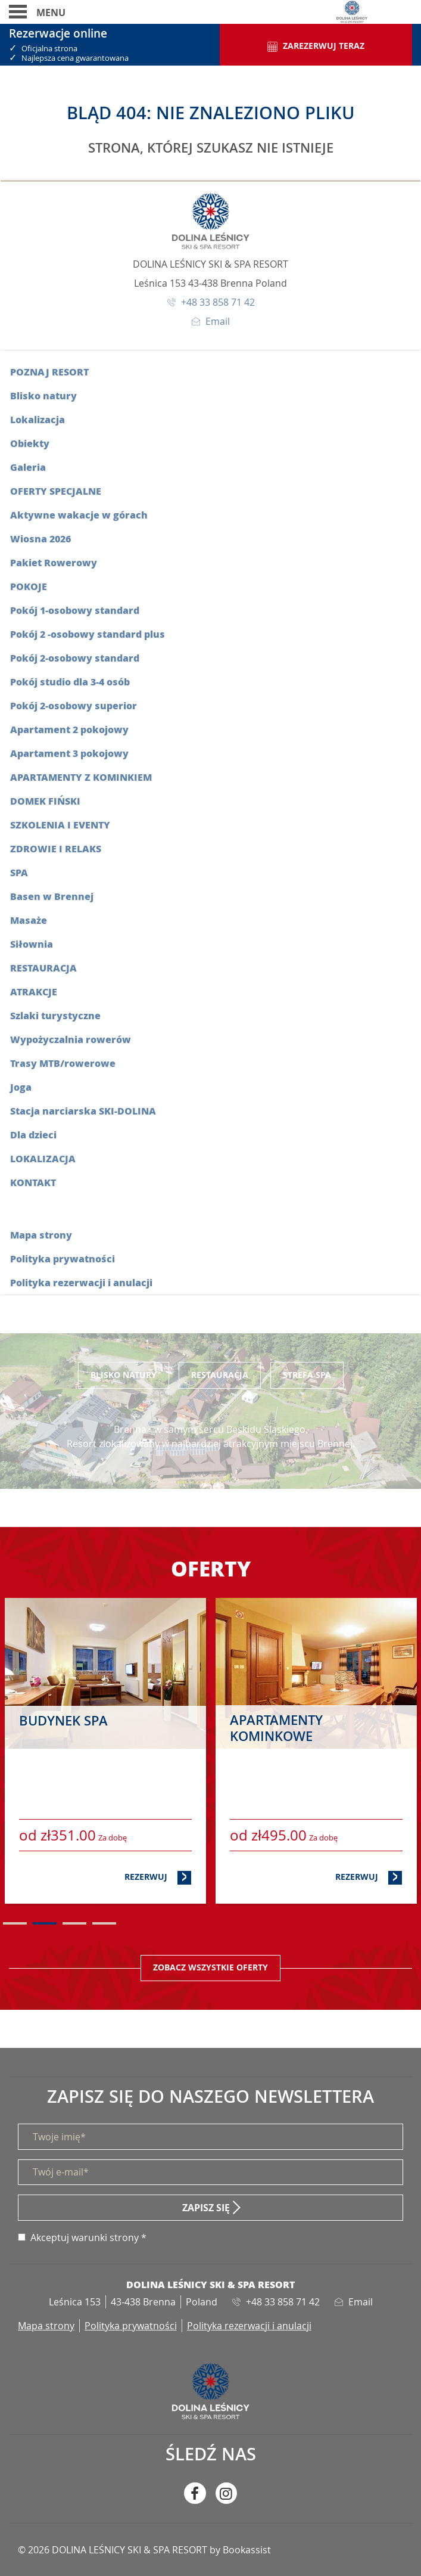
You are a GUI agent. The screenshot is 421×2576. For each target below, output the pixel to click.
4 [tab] (104, 1923)
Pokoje (28, 586)
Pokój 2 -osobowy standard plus (87, 634)
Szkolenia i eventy (60, 824)
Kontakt (33, 1182)
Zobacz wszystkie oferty (210, 1967)
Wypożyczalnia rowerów (70, 1039)
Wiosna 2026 (40, 538)
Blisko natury (43, 395)
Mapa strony (41, 1235)
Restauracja (43, 967)
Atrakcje (33, 991)
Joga (21, 1087)
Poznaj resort (49, 371)
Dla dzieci (33, 1134)
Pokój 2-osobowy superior (73, 705)
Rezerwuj (158, 1877)
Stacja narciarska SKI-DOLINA (83, 1111)
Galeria (28, 467)
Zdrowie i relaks (55, 848)
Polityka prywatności (62, 1258)
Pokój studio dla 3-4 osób (70, 681)
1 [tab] (15, 1923)
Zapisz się (206, 2207)
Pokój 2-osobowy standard (74, 658)
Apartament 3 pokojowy (69, 753)
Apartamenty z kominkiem (81, 777)
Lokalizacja (37, 419)
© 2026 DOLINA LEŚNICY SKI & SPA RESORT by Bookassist (144, 2549)
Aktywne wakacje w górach (79, 515)
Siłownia (31, 944)
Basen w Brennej (51, 896)
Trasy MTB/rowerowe (63, 1063)
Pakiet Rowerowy (53, 562)
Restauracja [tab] (219, 1375)
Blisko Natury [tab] (124, 1375)
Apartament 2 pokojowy (69, 729)
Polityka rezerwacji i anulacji (81, 1282)
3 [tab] (74, 1923)
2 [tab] (45, 1923)
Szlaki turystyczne (55, 1015)
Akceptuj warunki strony (84, 2237)
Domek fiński (45, 801)
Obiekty (29, 443)
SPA (19, 872)
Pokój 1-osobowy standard (74, 610)
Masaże (28, 920)
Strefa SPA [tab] (307, 1375)
